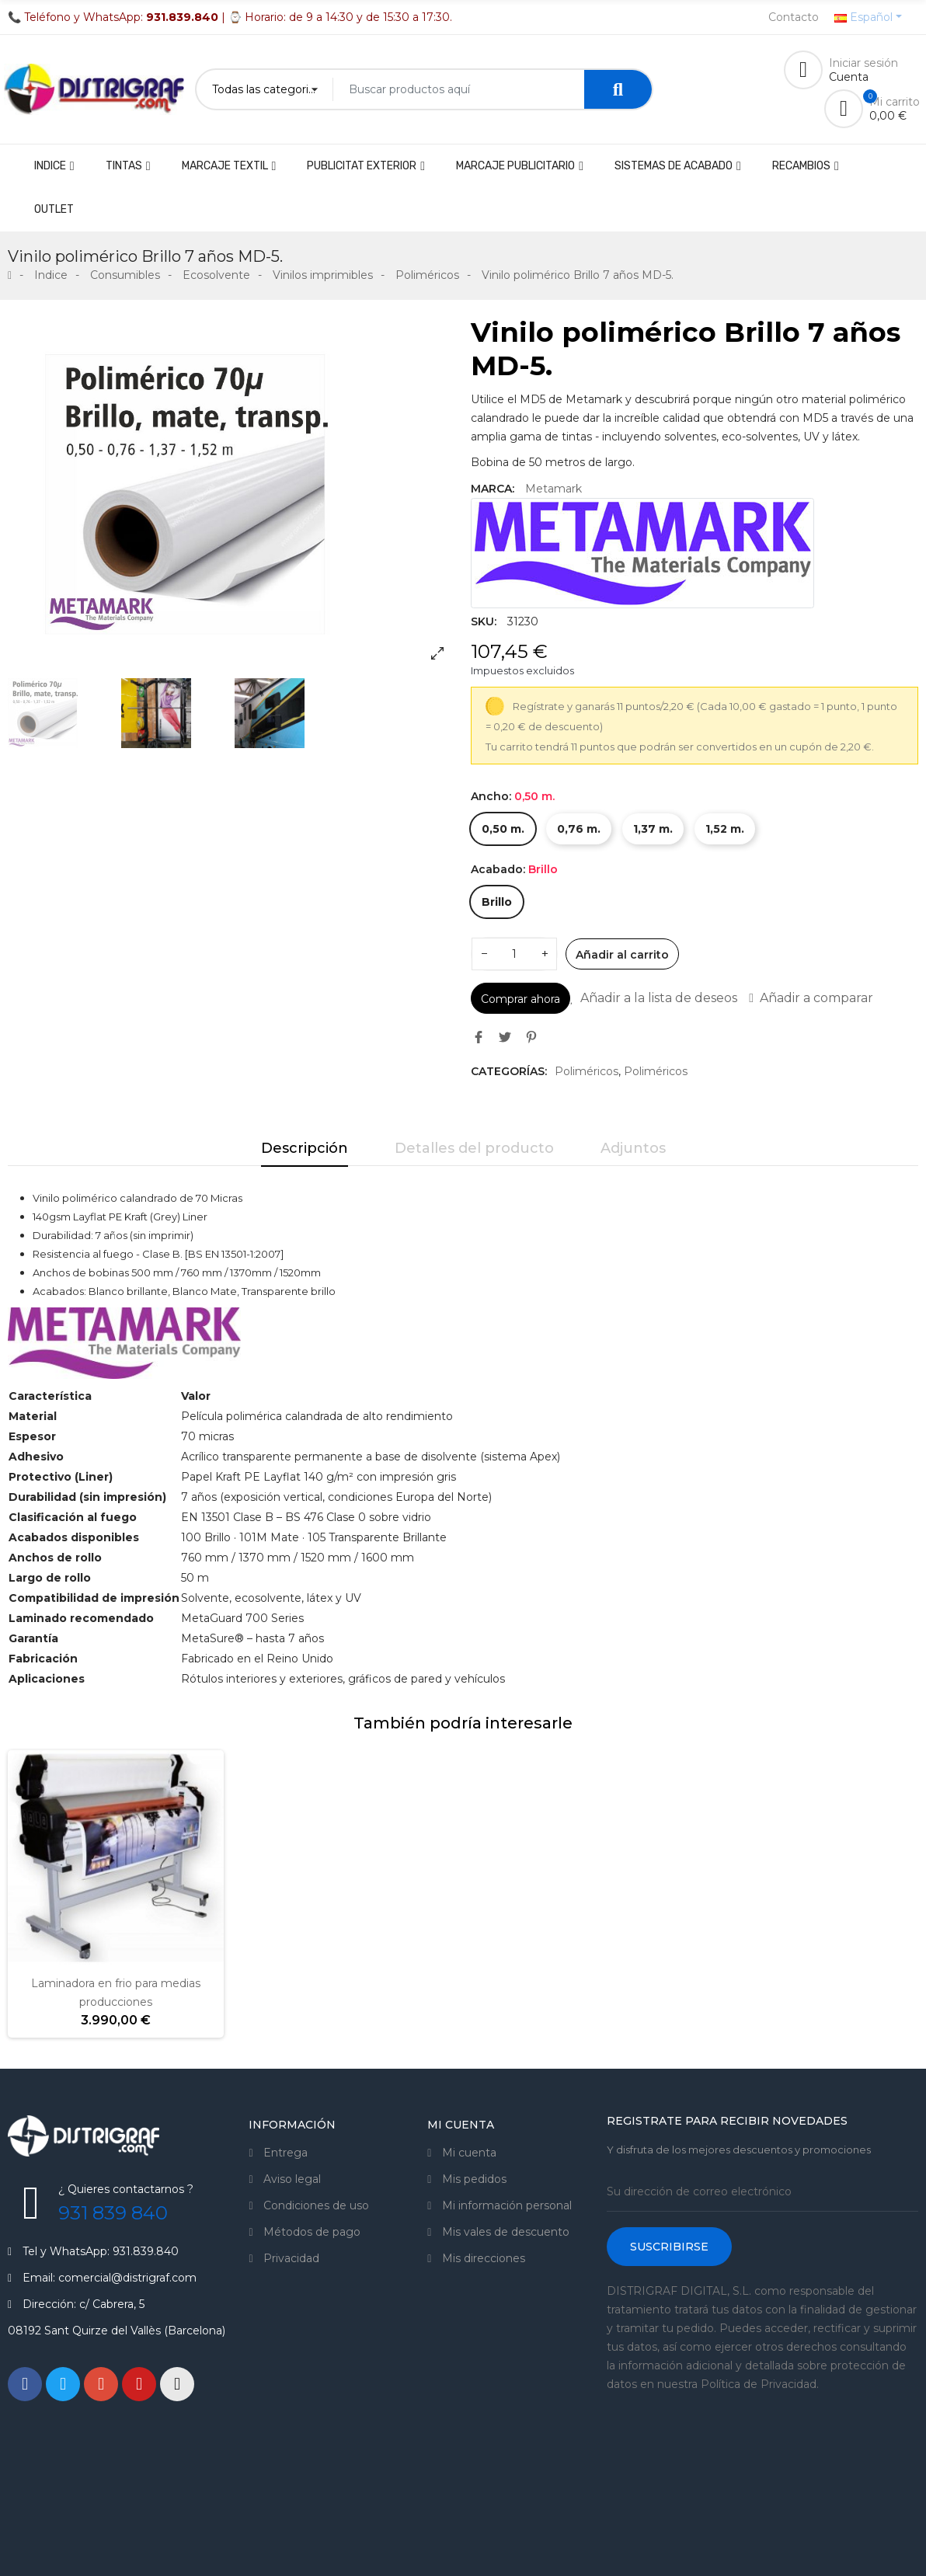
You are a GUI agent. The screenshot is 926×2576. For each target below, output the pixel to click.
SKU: (483, 621)
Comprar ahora (520, 999)
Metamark (553, 489)
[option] (231, 494)
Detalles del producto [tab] (474, 1148)
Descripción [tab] (304, 1148)
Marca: (492, 489)
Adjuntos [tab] (633, 1148)
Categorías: (509, 1071)
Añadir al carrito (622, 955)
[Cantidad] (514, 953)
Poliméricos (586, 1071)
